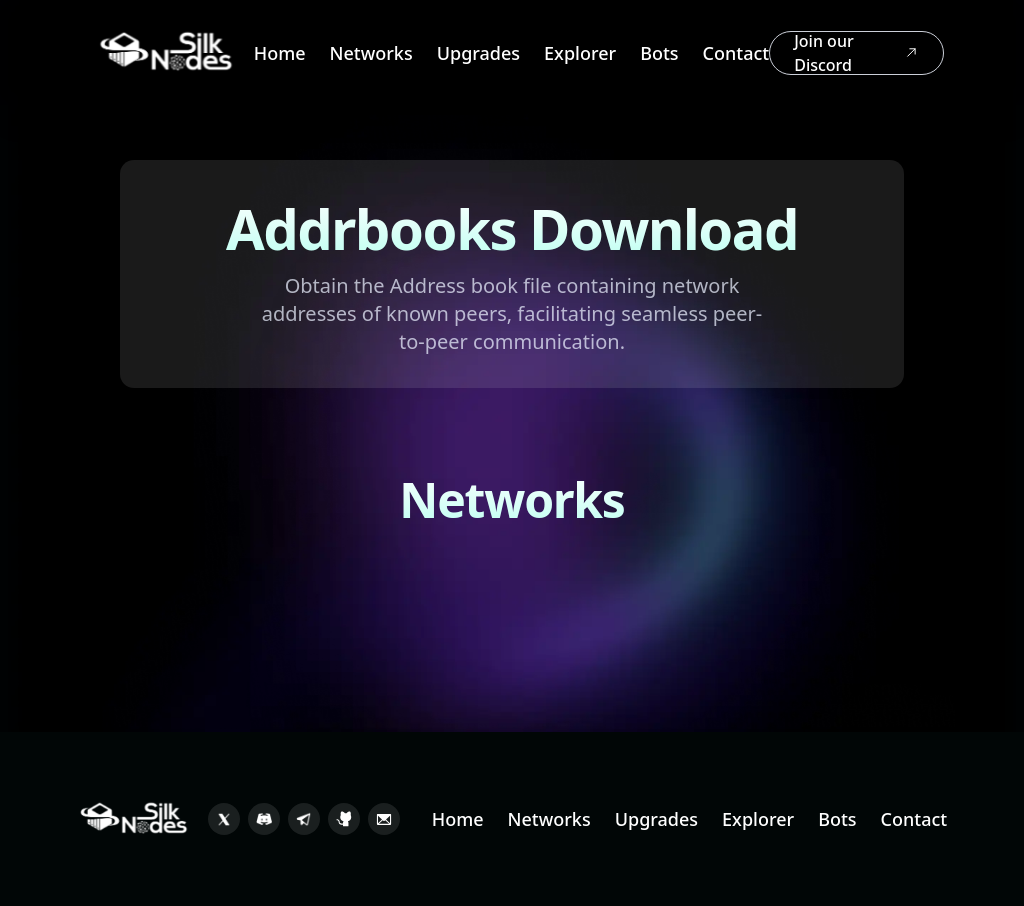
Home (280, 53)
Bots (659, 53)
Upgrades (478, 53)
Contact (736, 53)
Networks (371, 53)
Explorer (580, 53)
